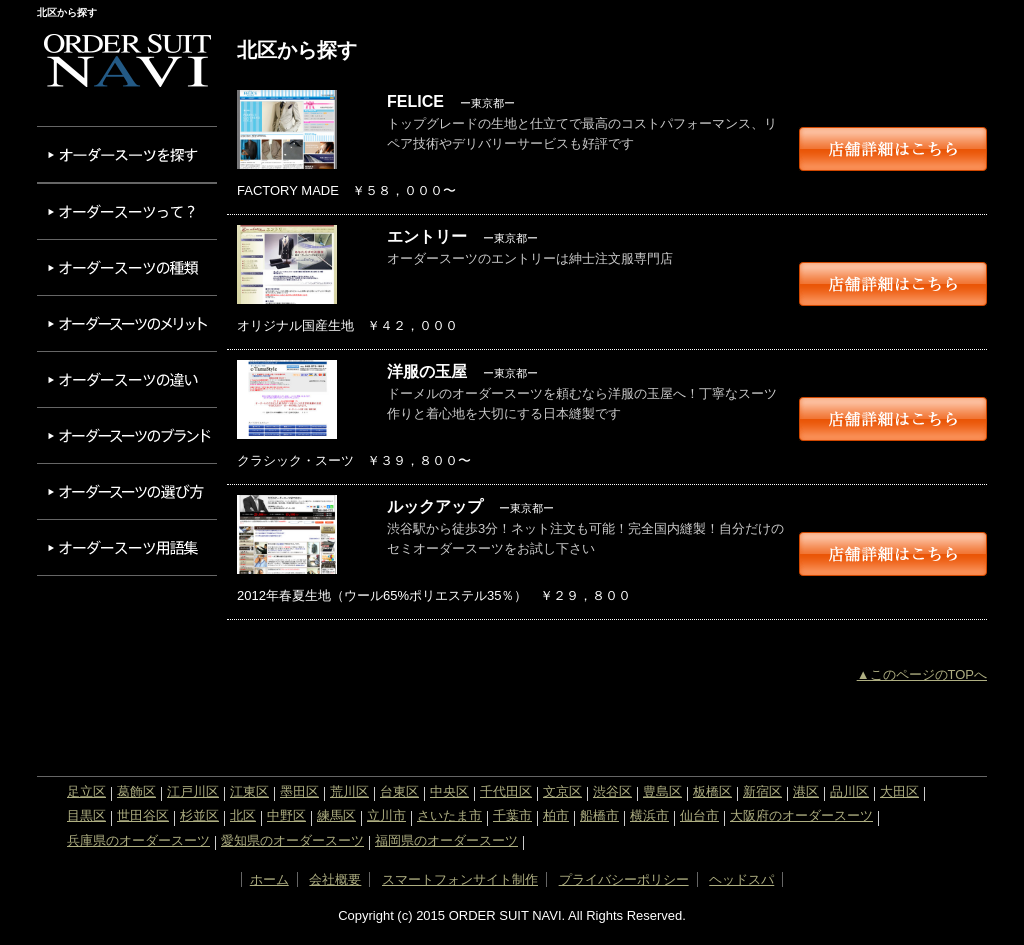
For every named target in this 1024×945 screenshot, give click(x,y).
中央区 (449, 791)
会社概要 (335, 879)
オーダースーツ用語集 (127, 547)
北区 (243, 815)
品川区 (849, 791)
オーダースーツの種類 (127, 267)
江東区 (249, 791)
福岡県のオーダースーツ (446, 840)
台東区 (399, 791)
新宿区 (762, 791)
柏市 (556, 815)
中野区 (286, 815)
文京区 (562, 791)
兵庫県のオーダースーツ (138, 840)
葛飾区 (136, 791)
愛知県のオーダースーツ (292, 840)
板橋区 (712, 791)
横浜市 (649, 815)
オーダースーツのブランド (127, 435)
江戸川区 (193, 791)
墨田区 (299, 791)
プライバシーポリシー (624, 879)
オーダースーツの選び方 (127, 491)
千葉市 (512, 815)
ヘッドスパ (741, 879)
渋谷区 (612, 791)
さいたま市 (449, 815)
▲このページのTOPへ (922, 674)
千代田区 (506, 791)
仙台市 (699, 815)
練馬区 (336, 815)
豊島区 (662, 791)
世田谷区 (143, 815)
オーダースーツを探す (127, 154)
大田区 (899, 791)
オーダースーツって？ (127, 211)
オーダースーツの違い (127, 379)
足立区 (86, 791)
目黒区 (86, 815)
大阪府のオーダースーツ (801, 815)
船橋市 (599, 815)
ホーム (269, 879)
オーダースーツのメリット (127, 323)
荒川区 (349, 791)
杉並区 (199, 815)
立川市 (386, 815)
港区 (806, 791)
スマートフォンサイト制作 (460, 879)
